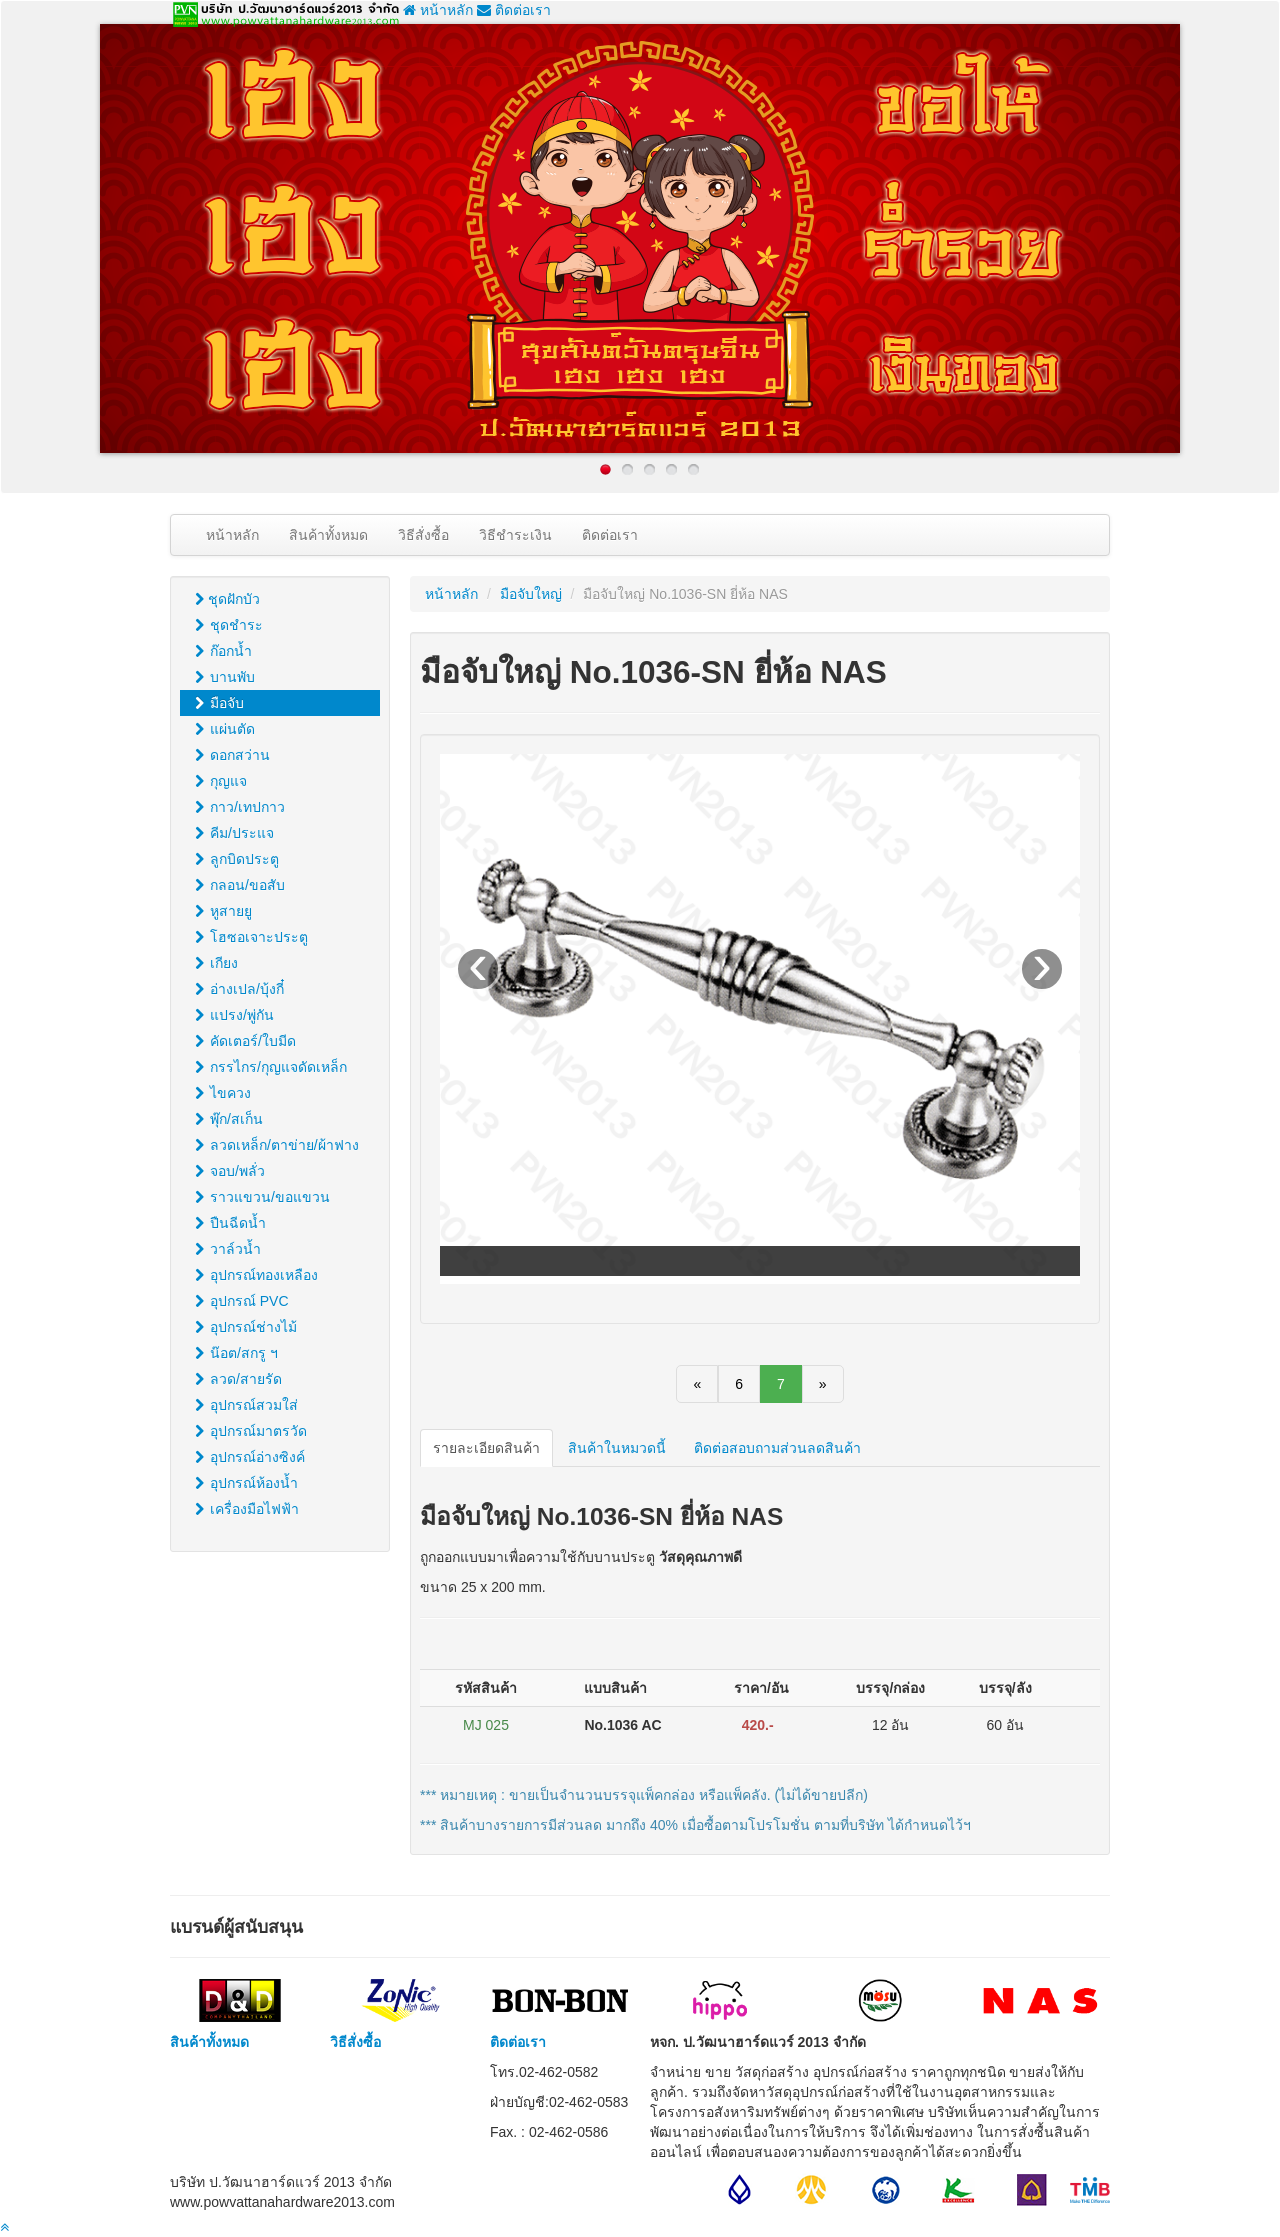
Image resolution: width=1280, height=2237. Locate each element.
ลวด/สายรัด (238, 1379)
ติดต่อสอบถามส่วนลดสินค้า (777, 1448)
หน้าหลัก (438, 10)
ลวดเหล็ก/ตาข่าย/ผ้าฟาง (277, 1145)
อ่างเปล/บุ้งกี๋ (239, 989)
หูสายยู (223, 911)
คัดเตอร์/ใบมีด (245, 1041)
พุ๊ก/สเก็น (229, 1119)
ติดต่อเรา (514, 10)
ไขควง (223, 1093)
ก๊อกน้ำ (223, 651)
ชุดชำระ (229, 625)
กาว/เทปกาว (240, 807)
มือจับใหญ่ (531, 594)
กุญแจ (221, 781)
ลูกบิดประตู (237, 859)
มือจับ (219, 703)
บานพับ (225, 677)
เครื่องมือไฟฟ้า (247, 1509)
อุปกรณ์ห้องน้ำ (246, 1483)
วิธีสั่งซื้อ (423, 535)
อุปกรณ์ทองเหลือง (256, 1275)
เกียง (216, 963)
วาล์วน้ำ (228, 1249)
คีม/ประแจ (234, 833)
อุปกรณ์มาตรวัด (251, 1431)
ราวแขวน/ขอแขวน (262, 1197)
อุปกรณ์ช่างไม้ (246, 1327)
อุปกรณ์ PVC (242, 1301)
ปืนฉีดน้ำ (230, 1223)
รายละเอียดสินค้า (486, 1448)
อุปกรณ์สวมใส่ (246, 1405)
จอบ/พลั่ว (230, 1171)
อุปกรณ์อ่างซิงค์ (250, 1457)
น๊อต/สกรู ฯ (236, 1353)
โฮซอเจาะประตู (251, 937)
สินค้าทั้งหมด (328, 535)
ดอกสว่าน (232, 755)
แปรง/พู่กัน (234, 1015)
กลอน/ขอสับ (240, 885)
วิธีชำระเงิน (515, 535)
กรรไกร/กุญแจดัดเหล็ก (271, 1067)
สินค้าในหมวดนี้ (617, 1448)
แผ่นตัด (225, 729)
